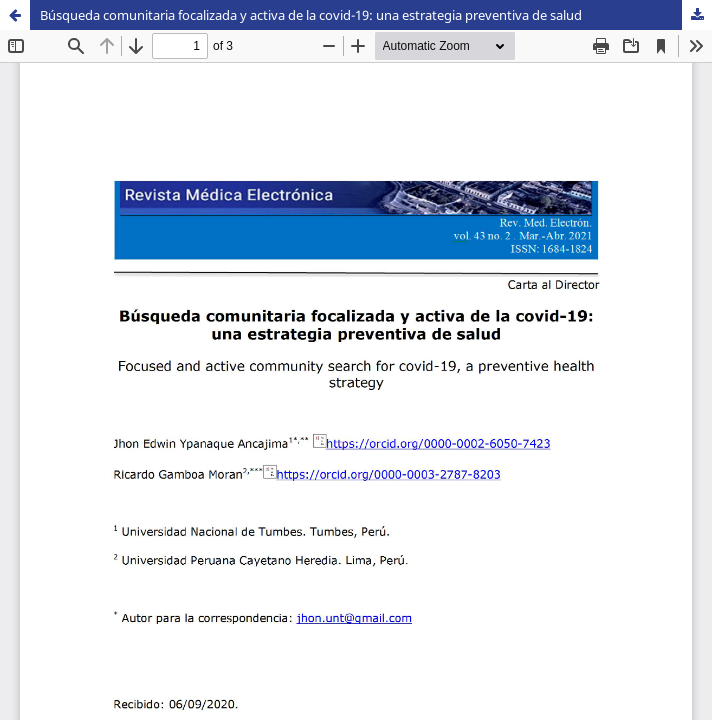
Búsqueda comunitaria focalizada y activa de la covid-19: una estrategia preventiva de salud (311, 15)
